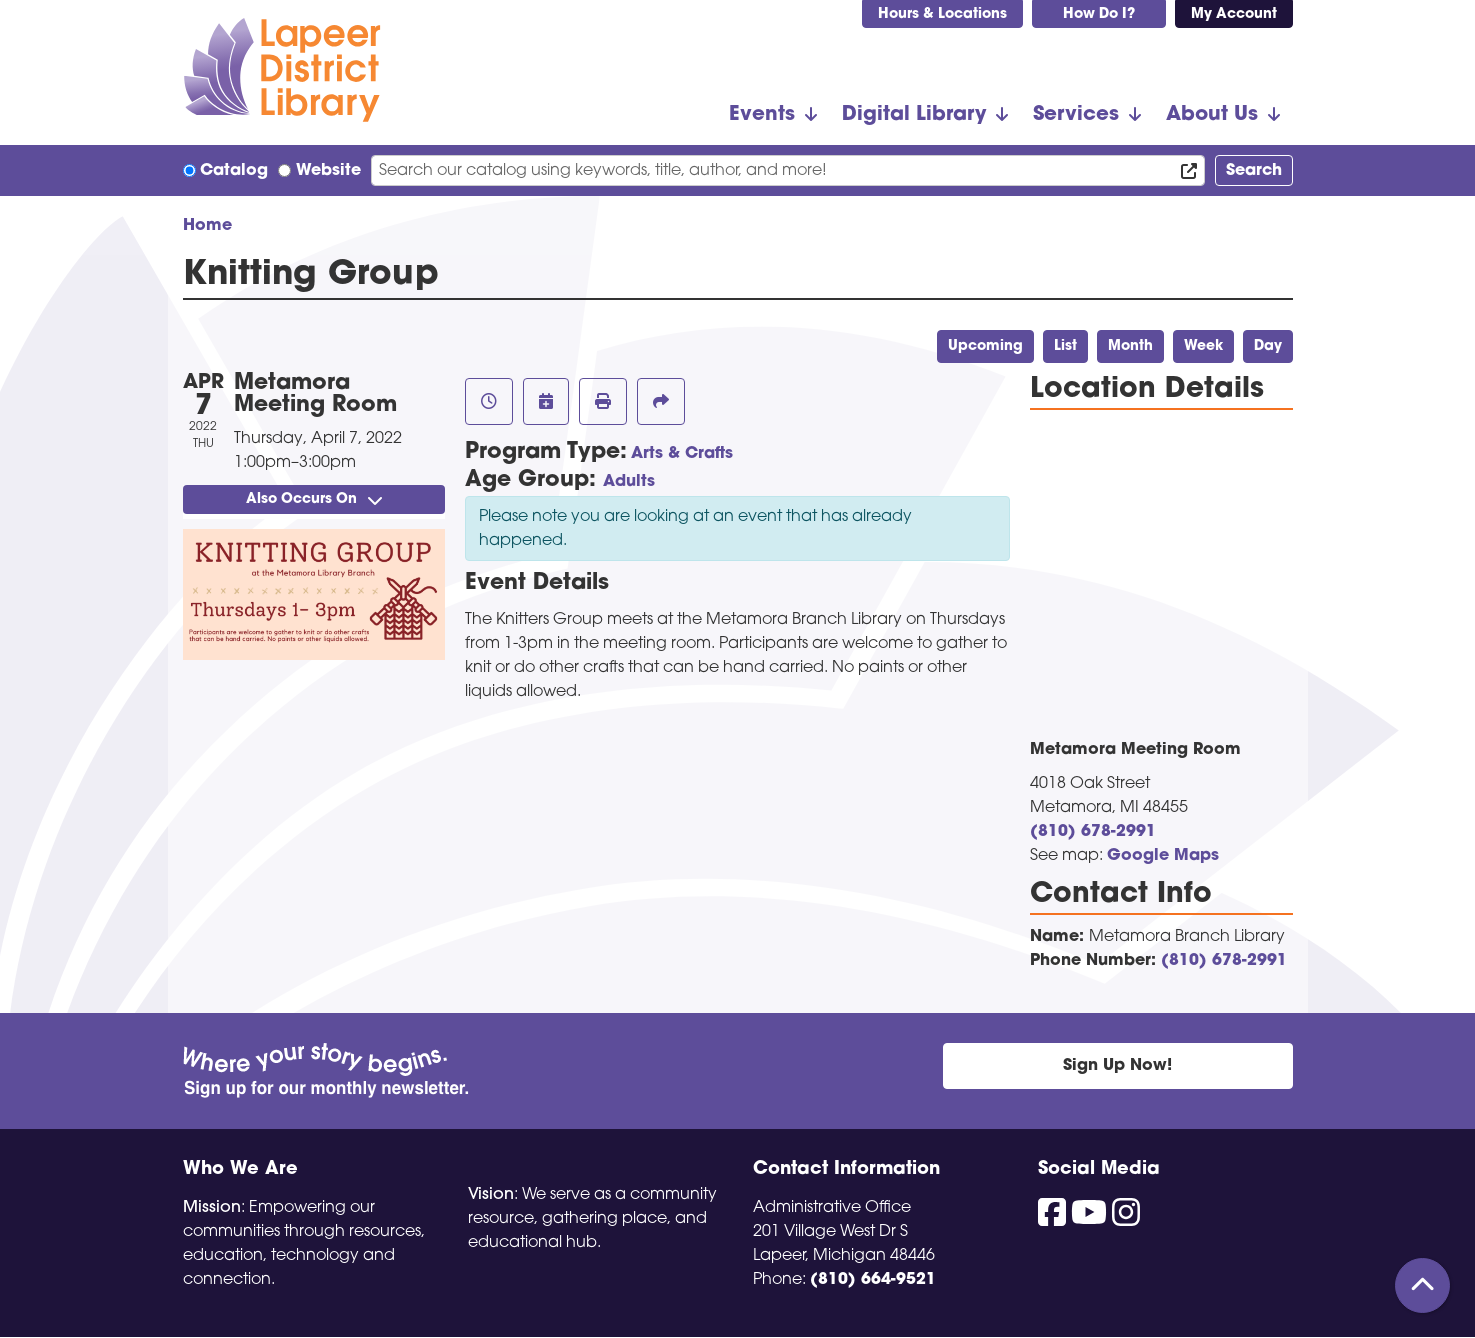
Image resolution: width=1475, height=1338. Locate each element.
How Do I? (1099, 14)
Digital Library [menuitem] (914, 115)
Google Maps (1163, 856)
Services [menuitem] (1076, 115)
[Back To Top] (1422, 1285)
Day (1268, 346)
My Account (1234, 14)
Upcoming (985, 346)
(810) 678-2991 (1093, 832)
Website (328, 171)
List (1065, 346)
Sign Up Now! (1117, 1066)
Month (1130, 346)
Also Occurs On (314, 499)
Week (1203, 346)
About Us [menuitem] (1212, 115)
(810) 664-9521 (873, 1280)
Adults (629, 482)
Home (207, 226)
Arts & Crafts (682, 454)
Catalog (234, 171)
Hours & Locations (942, 14)
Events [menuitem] (762, 115)
